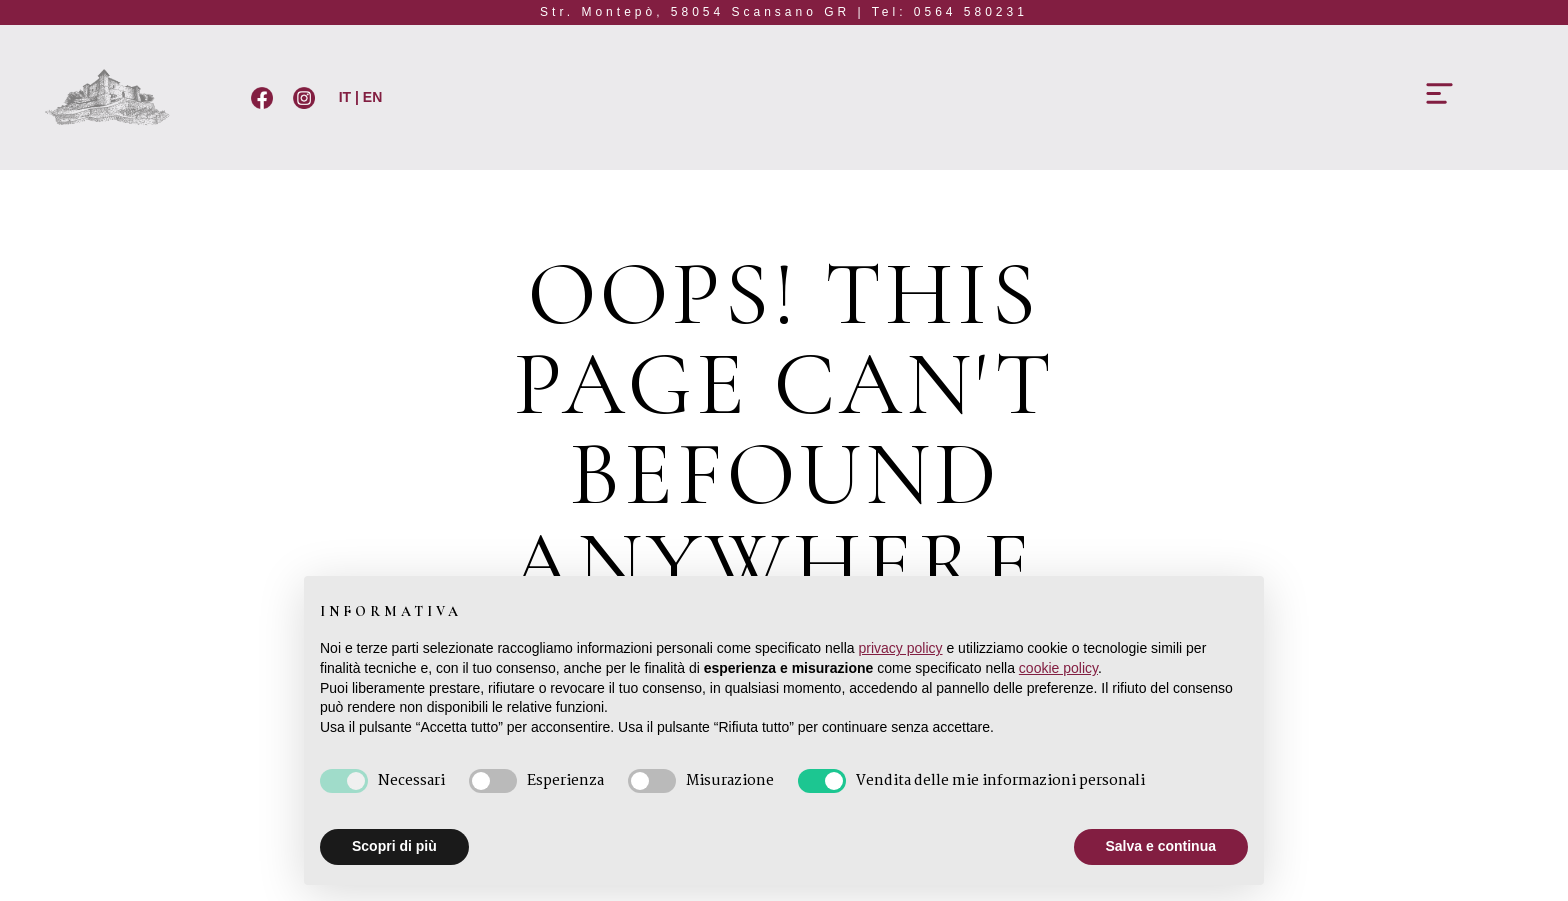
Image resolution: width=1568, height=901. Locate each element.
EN (372, 97)
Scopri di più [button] (394, 846)
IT (343, 97)
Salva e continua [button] (1161, 846)
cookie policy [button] (1058, 668)
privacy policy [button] (901, 648)
